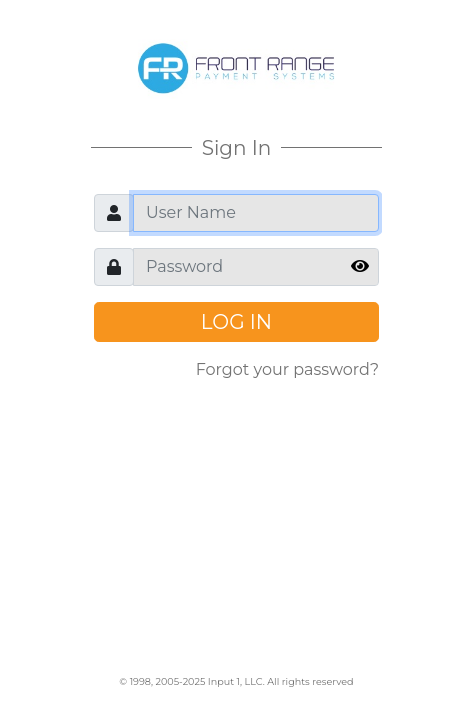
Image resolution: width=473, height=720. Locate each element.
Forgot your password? (287, 369)
